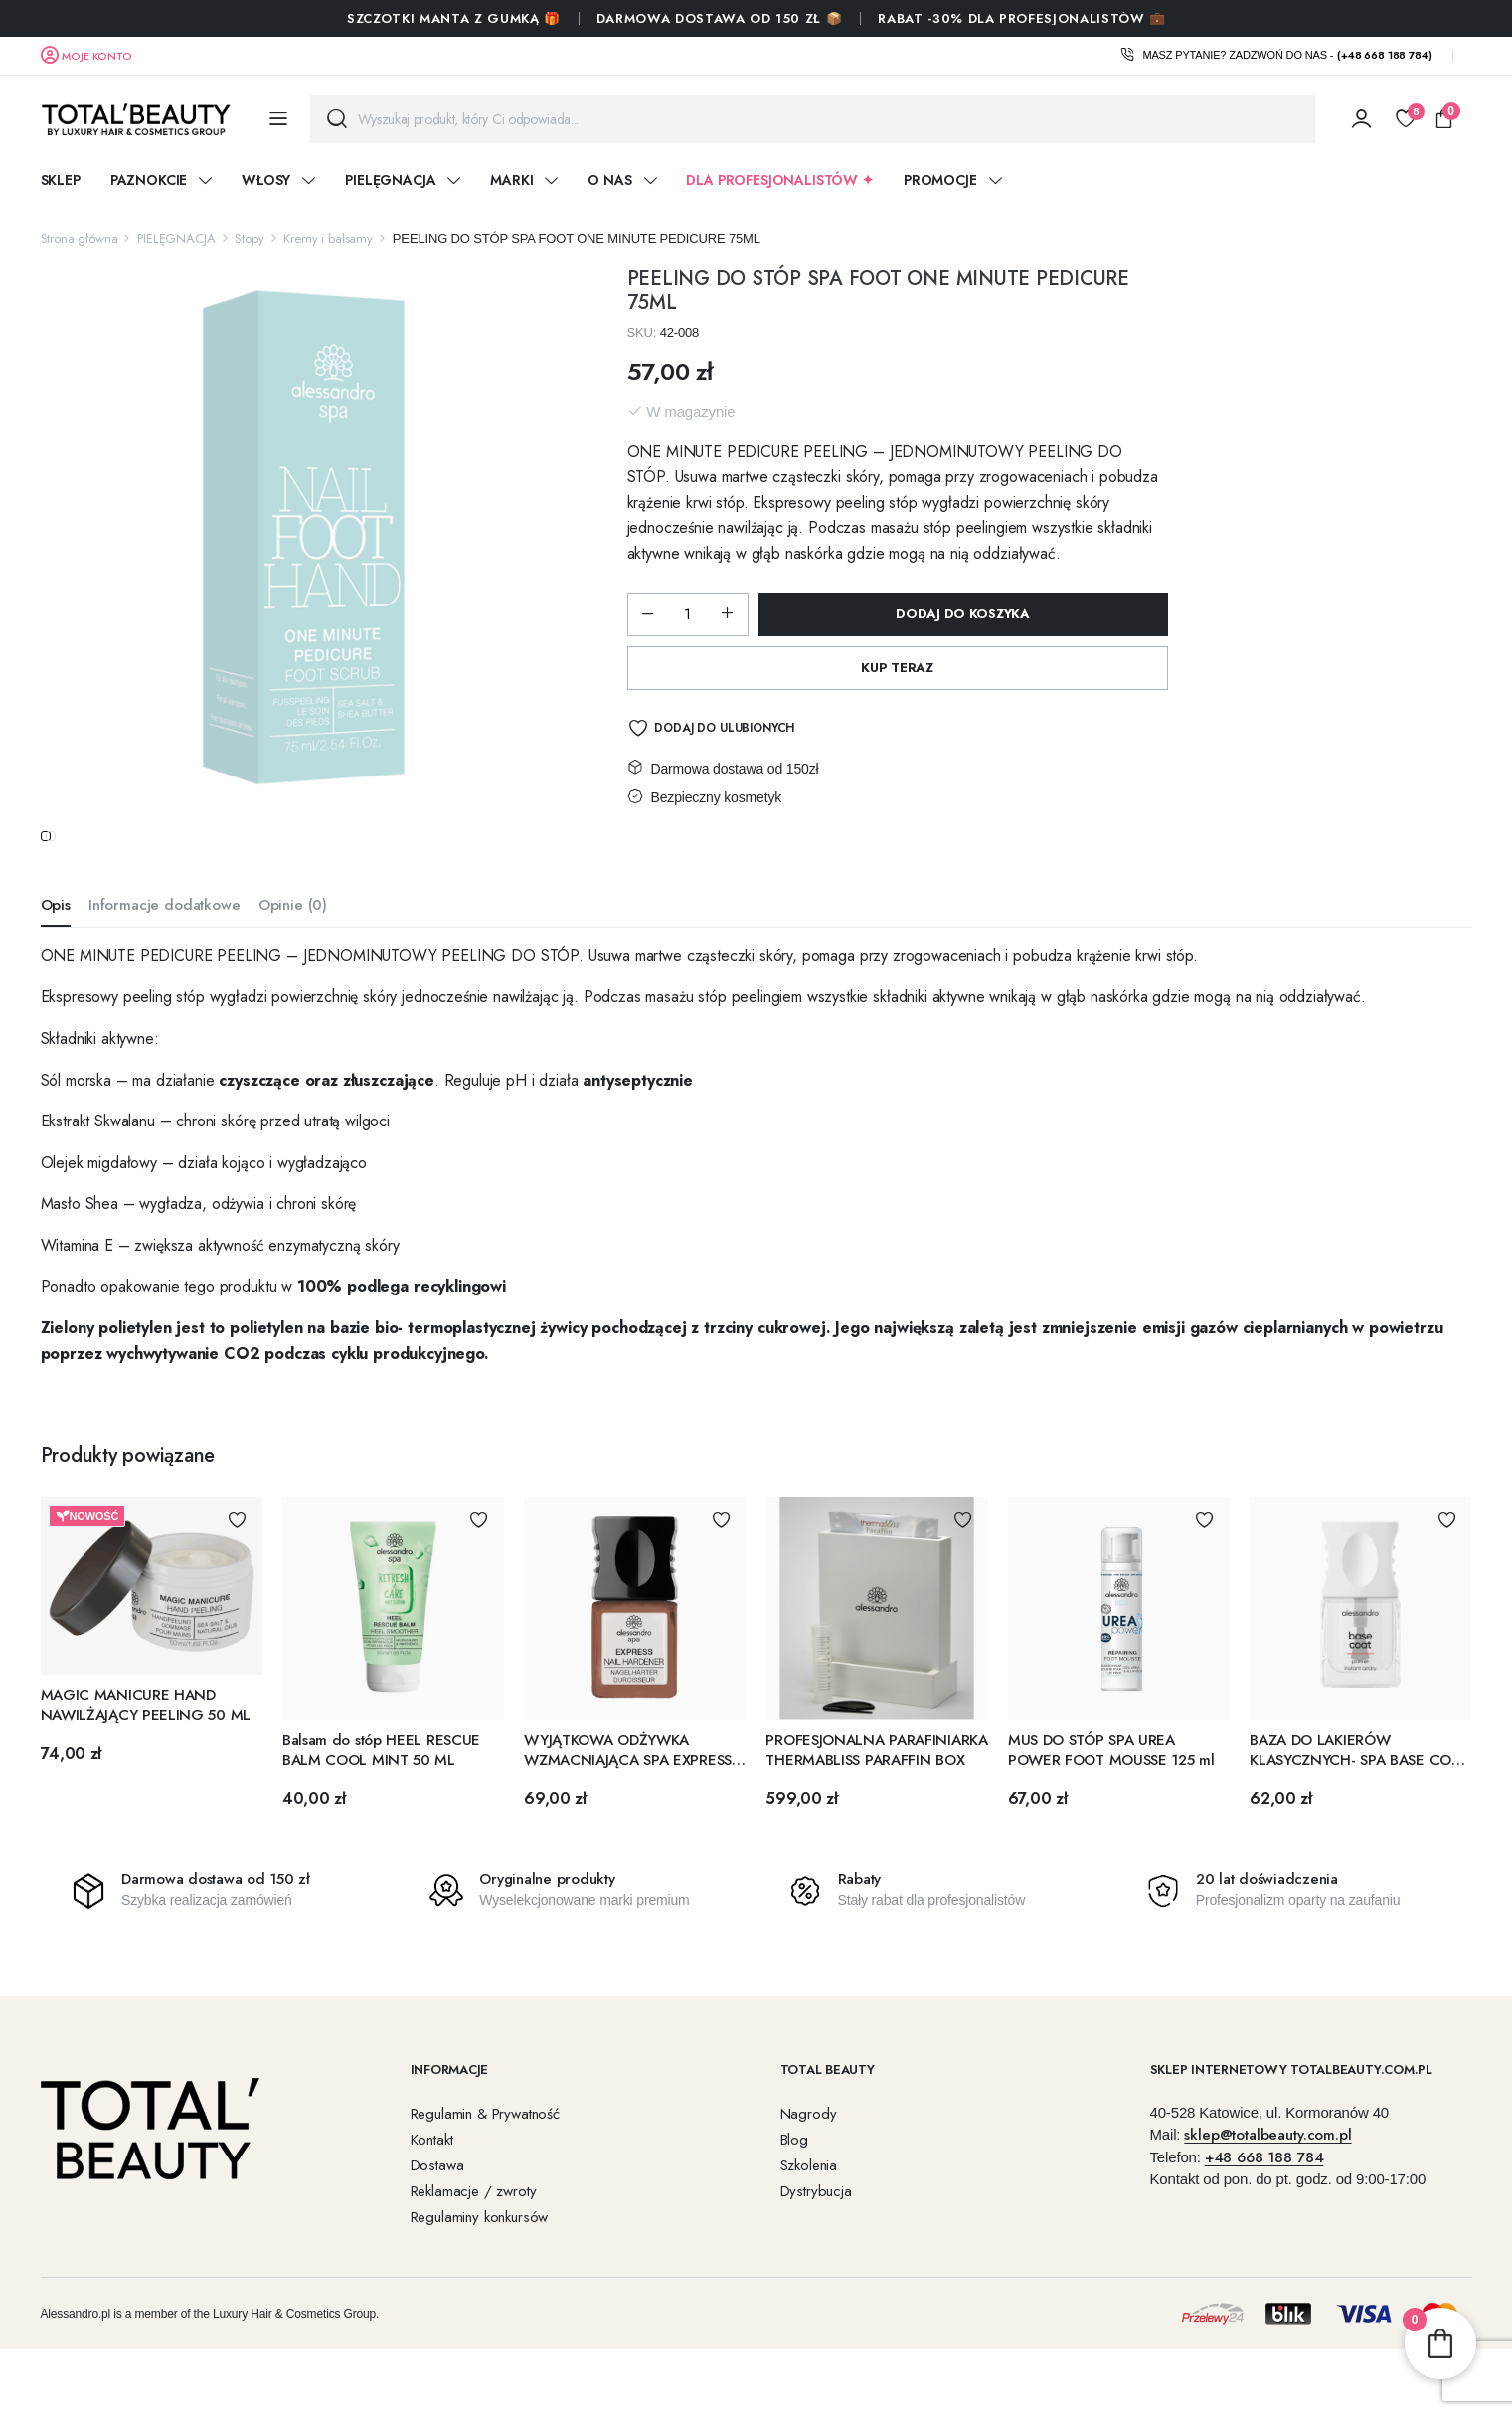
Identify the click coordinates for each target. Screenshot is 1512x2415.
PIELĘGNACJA (390, 180)
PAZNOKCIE (149, 180)
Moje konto (96, 56)
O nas (609, 180)
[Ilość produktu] (688, 614)
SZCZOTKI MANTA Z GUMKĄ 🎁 (454, 18)
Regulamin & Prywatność (485, 2152)
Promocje (940, 180)
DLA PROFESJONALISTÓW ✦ (779, 180)
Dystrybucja (816, 2230)
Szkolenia (809, 2204)
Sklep (61, 180)
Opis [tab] (56, 944)
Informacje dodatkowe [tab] (164, 944)
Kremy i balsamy (328, 238)
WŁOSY (266, 180)
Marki (511, 180)
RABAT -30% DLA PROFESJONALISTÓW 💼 (1021, 18)
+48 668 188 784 (1264, 2196)
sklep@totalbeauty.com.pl (1267, 2174)
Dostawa (437, 2204)
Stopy (249, 238)
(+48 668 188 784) (1384, 55)
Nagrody (808, 2152)
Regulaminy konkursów (480, 2256)
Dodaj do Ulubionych (724, 728)
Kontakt (432, 2178)
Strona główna (79, 238)
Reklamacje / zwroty (474, 2230)
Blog (794, 2178)
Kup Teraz (897, 667)
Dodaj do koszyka (963, 613)
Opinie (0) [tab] (292, 944)
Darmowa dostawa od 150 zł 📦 (719, 18)
